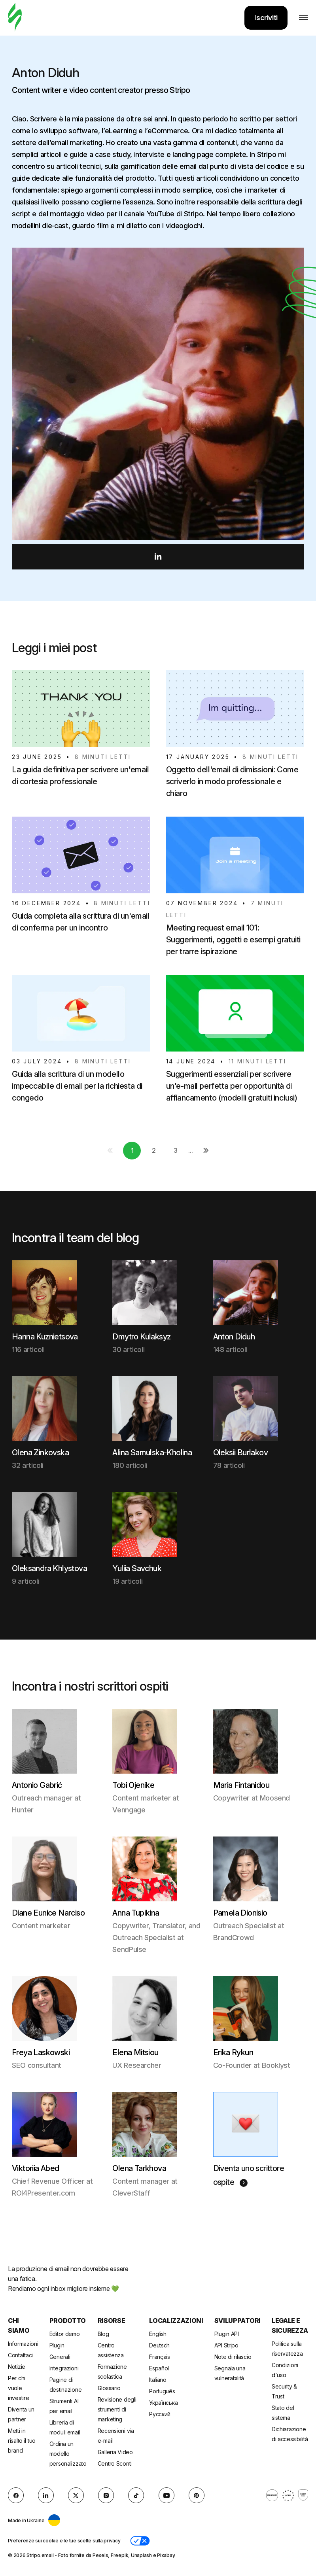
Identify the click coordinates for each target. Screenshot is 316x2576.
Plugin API (226, 2333)
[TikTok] (136, 2495)
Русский (159, 2414)
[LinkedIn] (46, 2495)
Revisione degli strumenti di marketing (117, 2409)
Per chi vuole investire (18, 2388)
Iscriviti (266, 17)
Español (159, 2368)
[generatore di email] (15, 17)
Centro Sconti (115, 2463)
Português (162, 2391)
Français (159, 2356)
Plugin (56, 2345)
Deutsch (159, 2345)
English (158, 2333)
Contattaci (20, 2355)
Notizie (16, 2366)
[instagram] (106, 2495)
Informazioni (23, 2343)
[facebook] (16, 2495)
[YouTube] (166, 2495)
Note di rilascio (233, 2356)
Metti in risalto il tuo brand (22, 2440)
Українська (163, 2402)
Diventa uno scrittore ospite (248, 2175)
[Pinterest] (196, 2495)
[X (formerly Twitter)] (76, 2495)
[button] (140, 2541)
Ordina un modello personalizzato (68, 2453)
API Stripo (226, 2345)
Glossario (109, 2388)
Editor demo (64, 2333)
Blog (103, 2333)
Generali (59, 2356)
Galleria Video (115, 2452)
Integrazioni (64, 2368)
